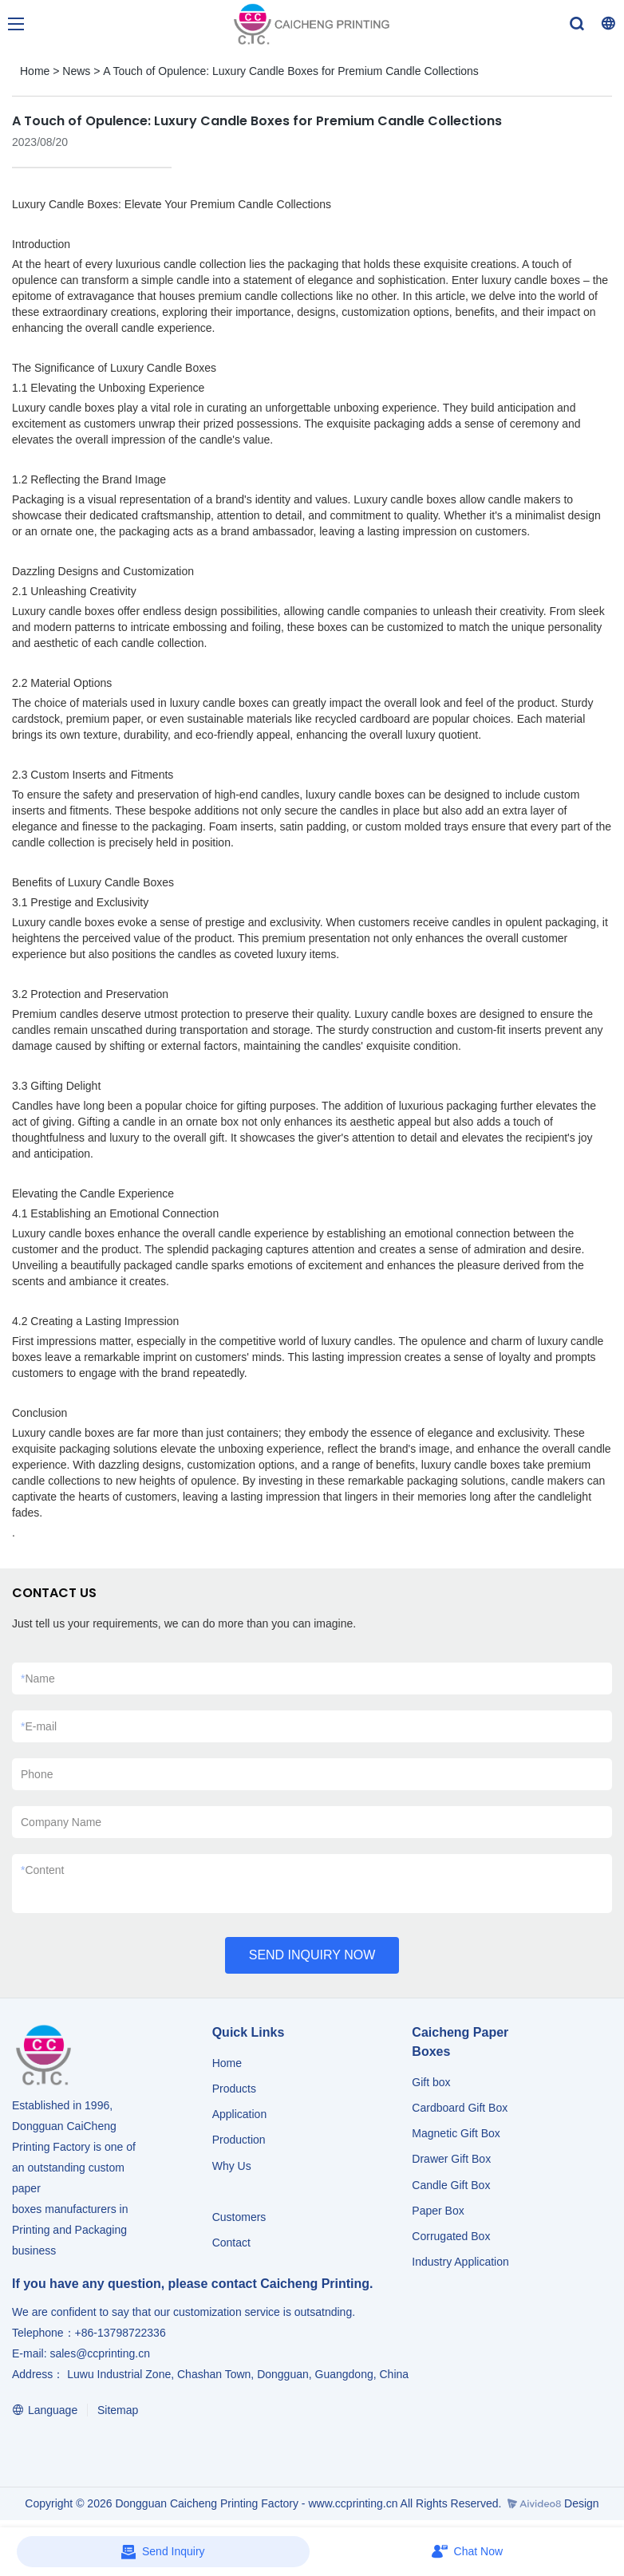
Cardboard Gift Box (459, 2107)
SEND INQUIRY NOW (312, 1955)
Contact (231, 2242)
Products (235, 2088)
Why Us (231, 2166)
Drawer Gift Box (451, 2158)
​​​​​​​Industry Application (460, 2261)
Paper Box (438, 2210)
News (76, 71)
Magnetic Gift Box (456, 2133)
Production (239, 2139)
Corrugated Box (451, 2236)
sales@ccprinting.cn (99, 2353)
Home (34, 71)
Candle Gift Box (451, 2185)
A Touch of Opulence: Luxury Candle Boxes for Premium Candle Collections (291, 71)
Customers (239, 2217)
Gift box (431, 2082)
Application (239, 2114)
